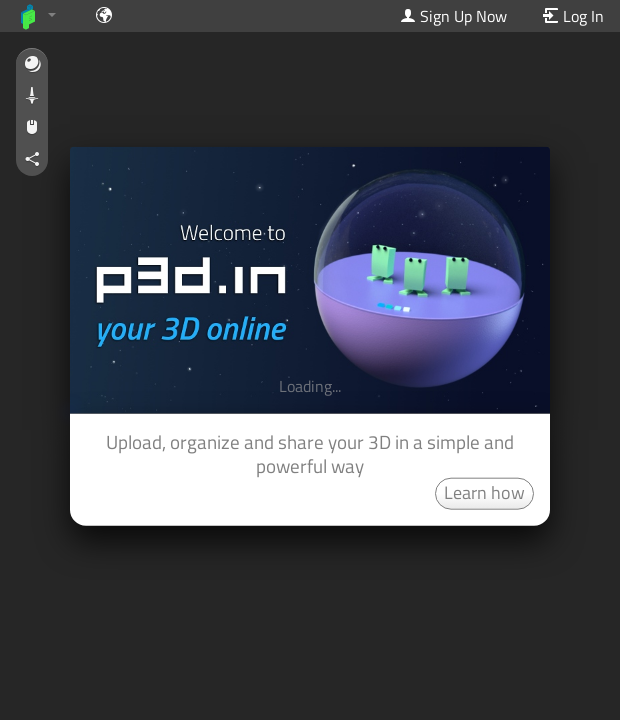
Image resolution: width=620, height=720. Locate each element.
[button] (32, 65)
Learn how (484, 491)
